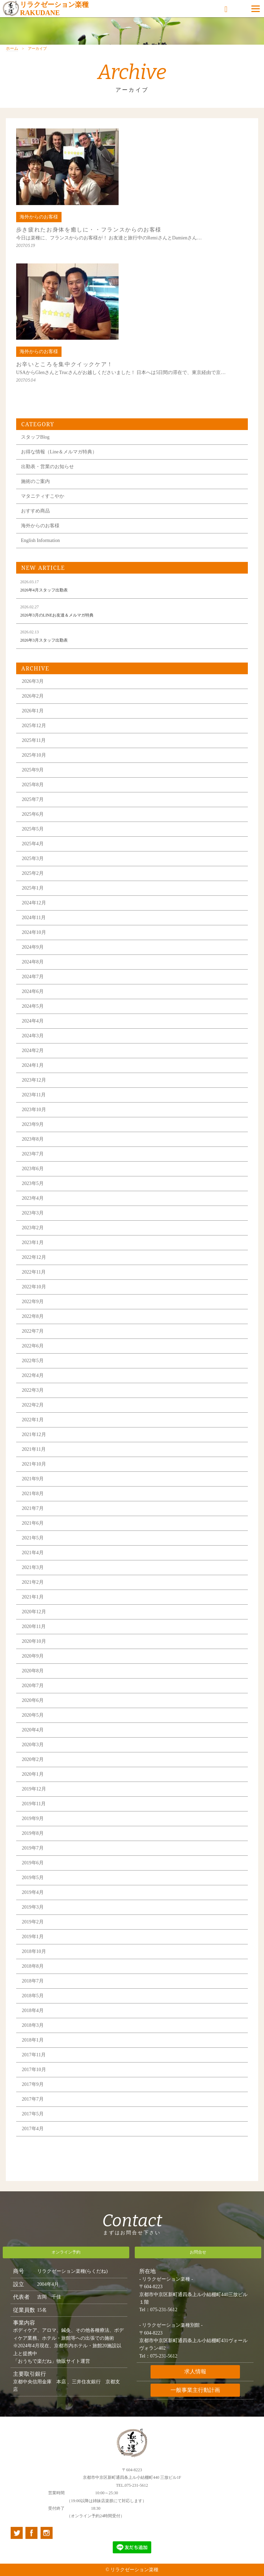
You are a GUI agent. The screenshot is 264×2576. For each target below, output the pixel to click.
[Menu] (255, 8)
